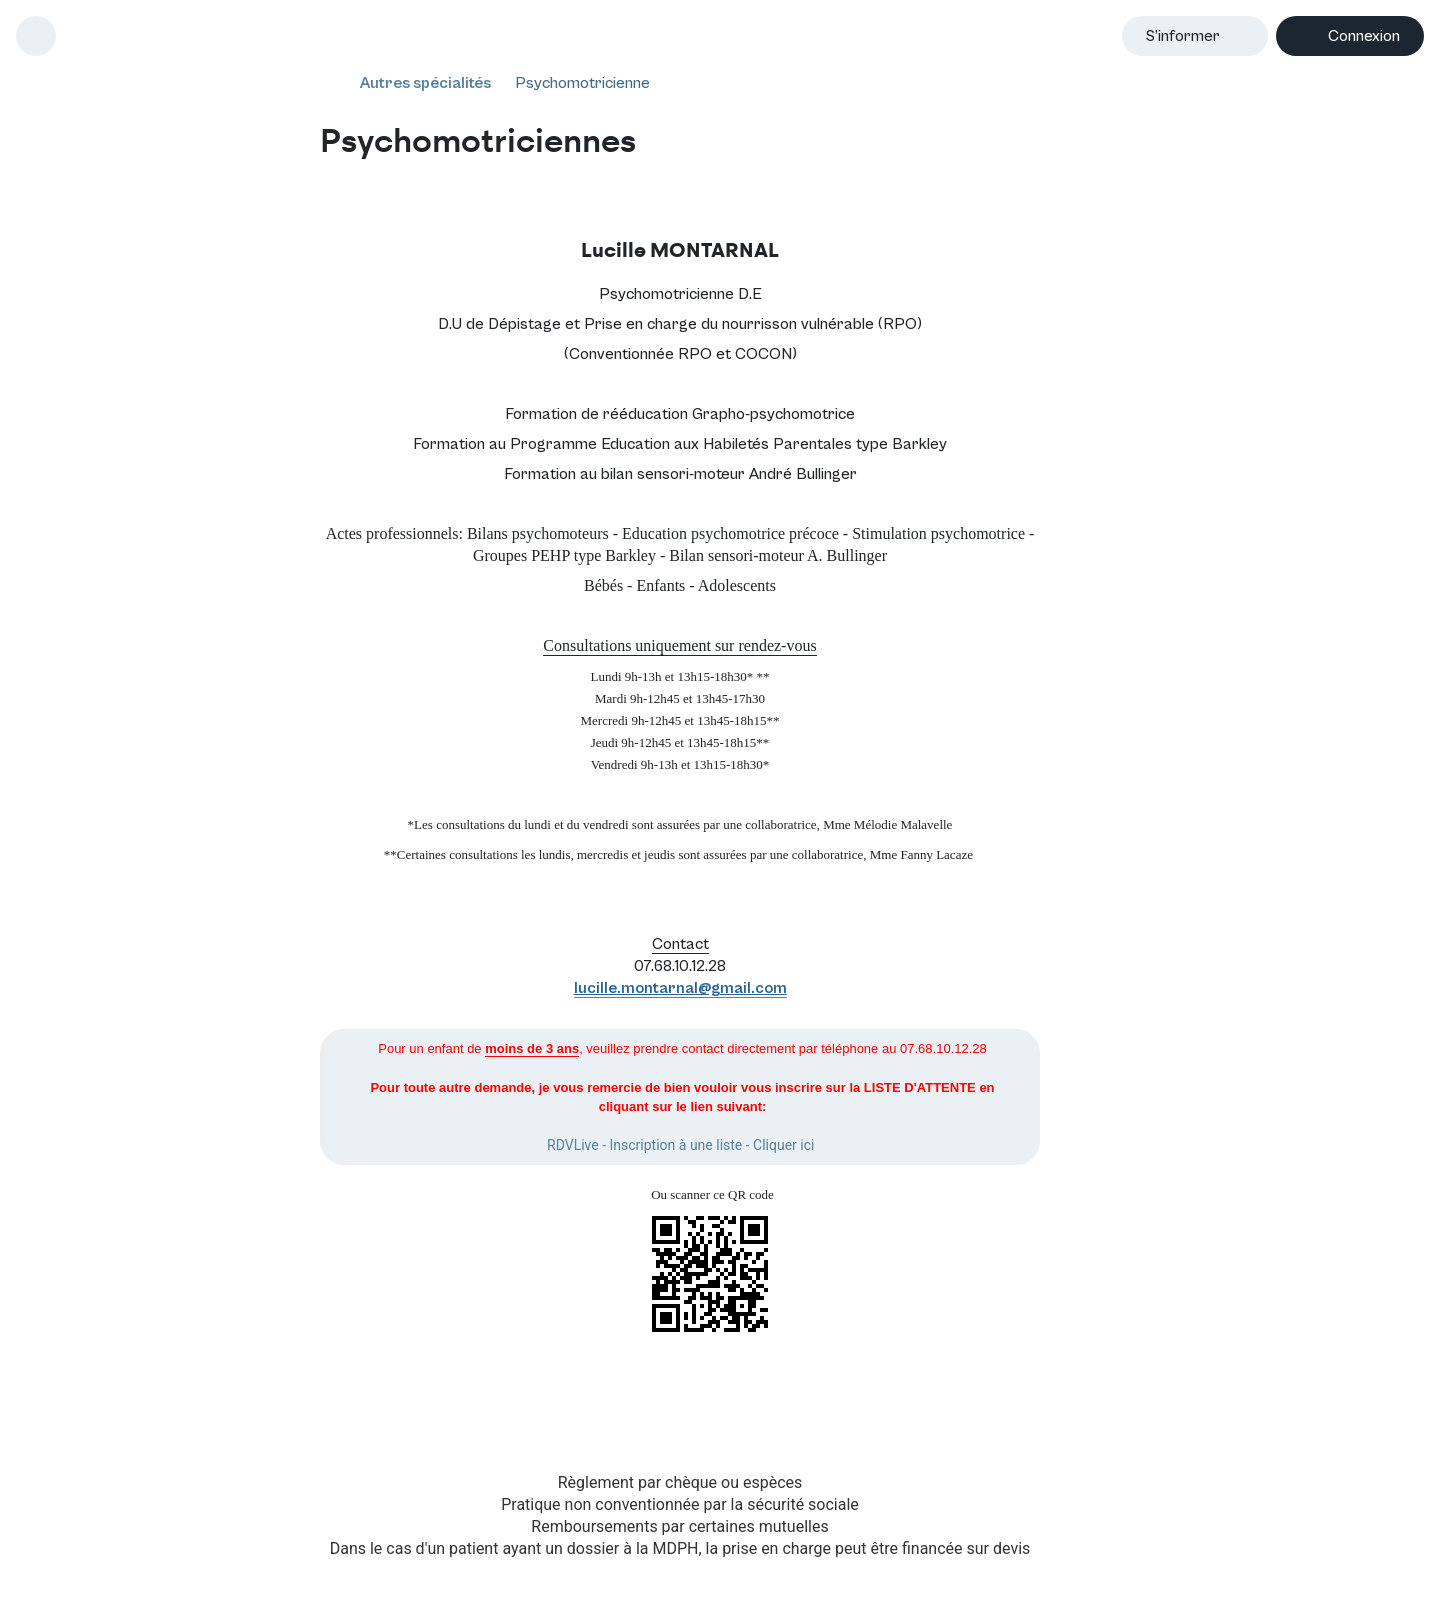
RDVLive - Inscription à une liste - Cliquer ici (680, 1145)
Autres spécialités (425, 83)
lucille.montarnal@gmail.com (680, 988)
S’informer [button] (1183, 36)
